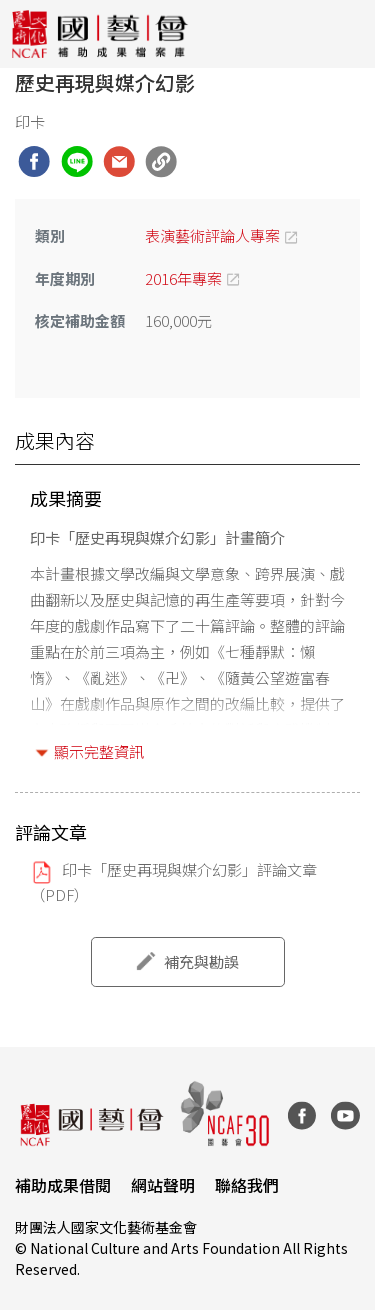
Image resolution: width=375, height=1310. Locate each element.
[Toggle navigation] (345, 34)
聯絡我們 (247, 1185)
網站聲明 (163, 1185)
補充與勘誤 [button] (201, 961)
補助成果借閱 (63, 1185)
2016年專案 (183, 278)
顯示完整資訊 (99, 751)
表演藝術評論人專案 (212, 235)
